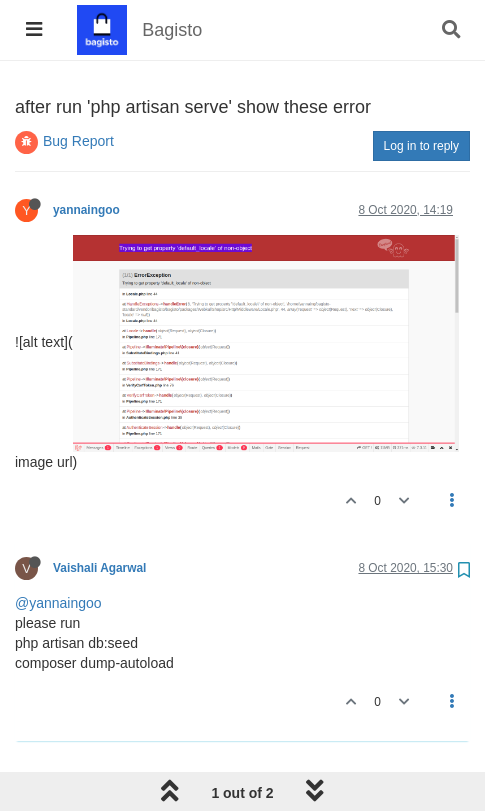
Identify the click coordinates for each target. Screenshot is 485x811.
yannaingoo (86, 210)
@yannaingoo (58, 603)
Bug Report (78, 141)
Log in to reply (421, 146)
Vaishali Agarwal (99, 568)
